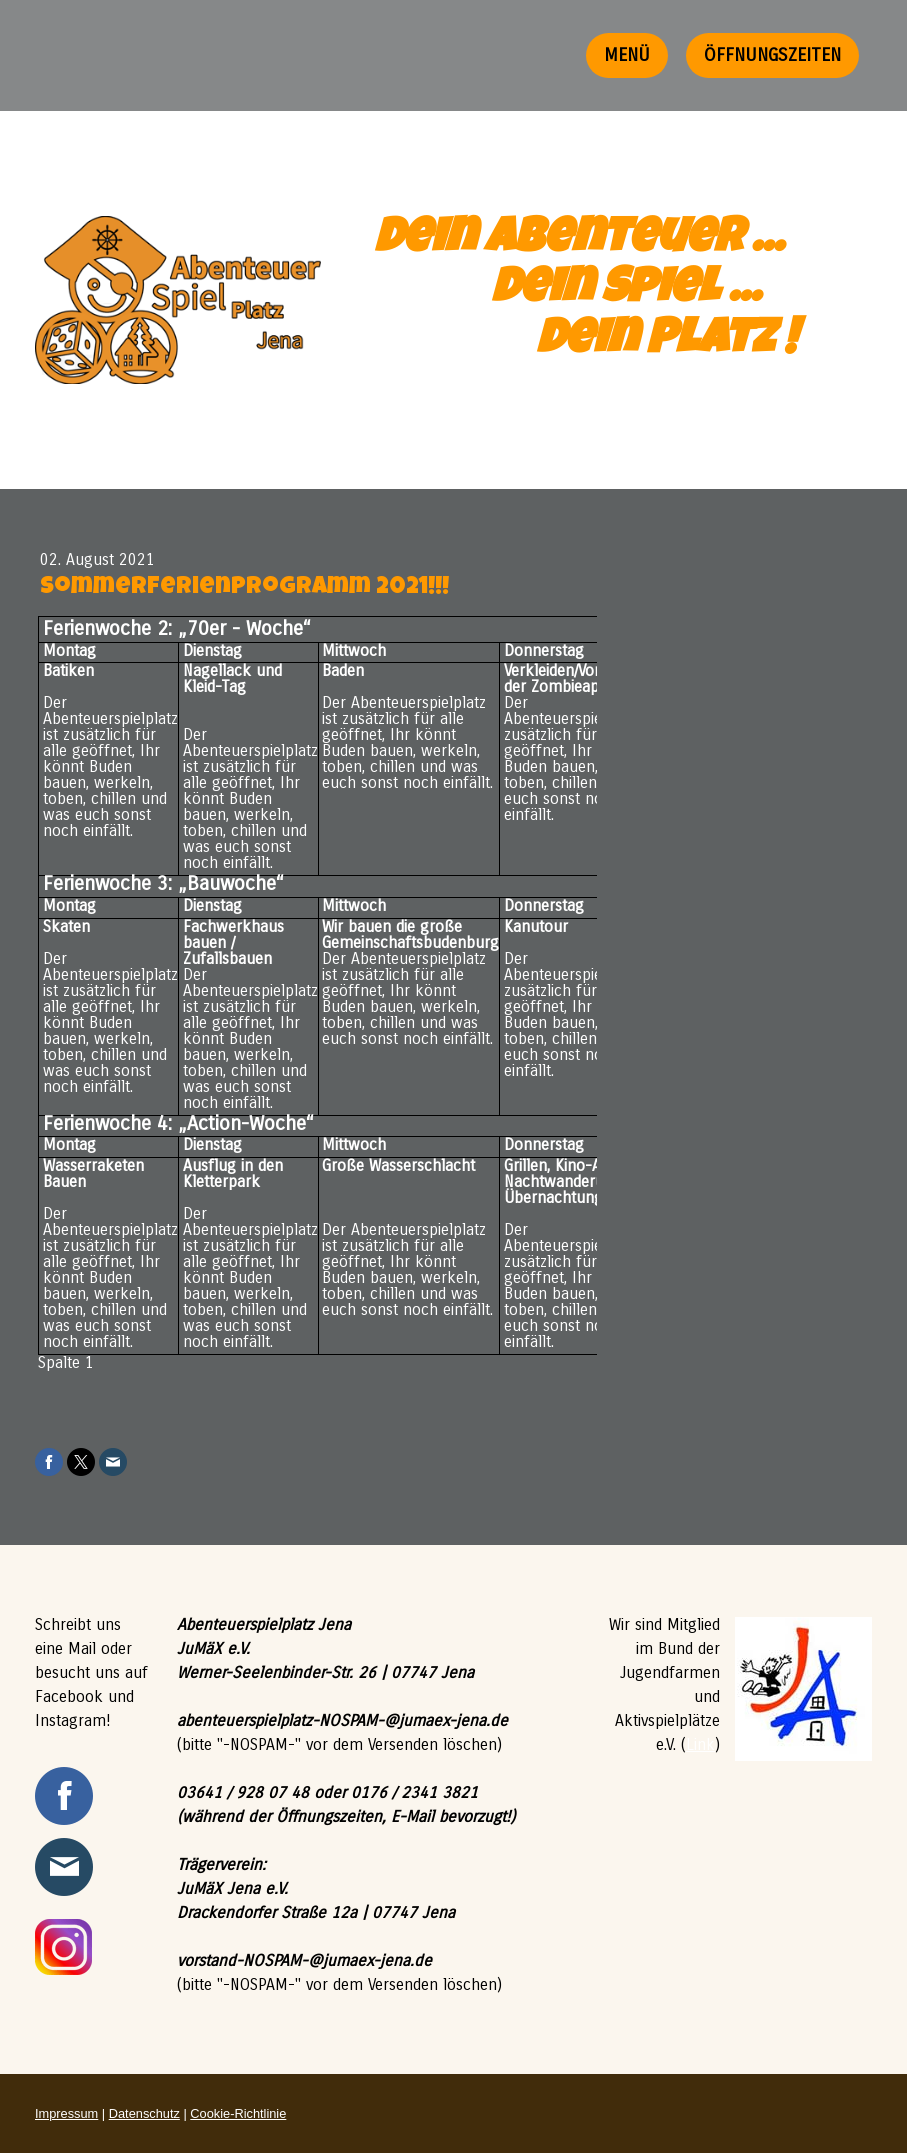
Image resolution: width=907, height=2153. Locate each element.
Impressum (66, 2113)
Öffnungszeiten (772, 55)
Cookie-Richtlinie (238, 2113)
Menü (627, 55)
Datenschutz (144, 2113)
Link (700, 1744)
